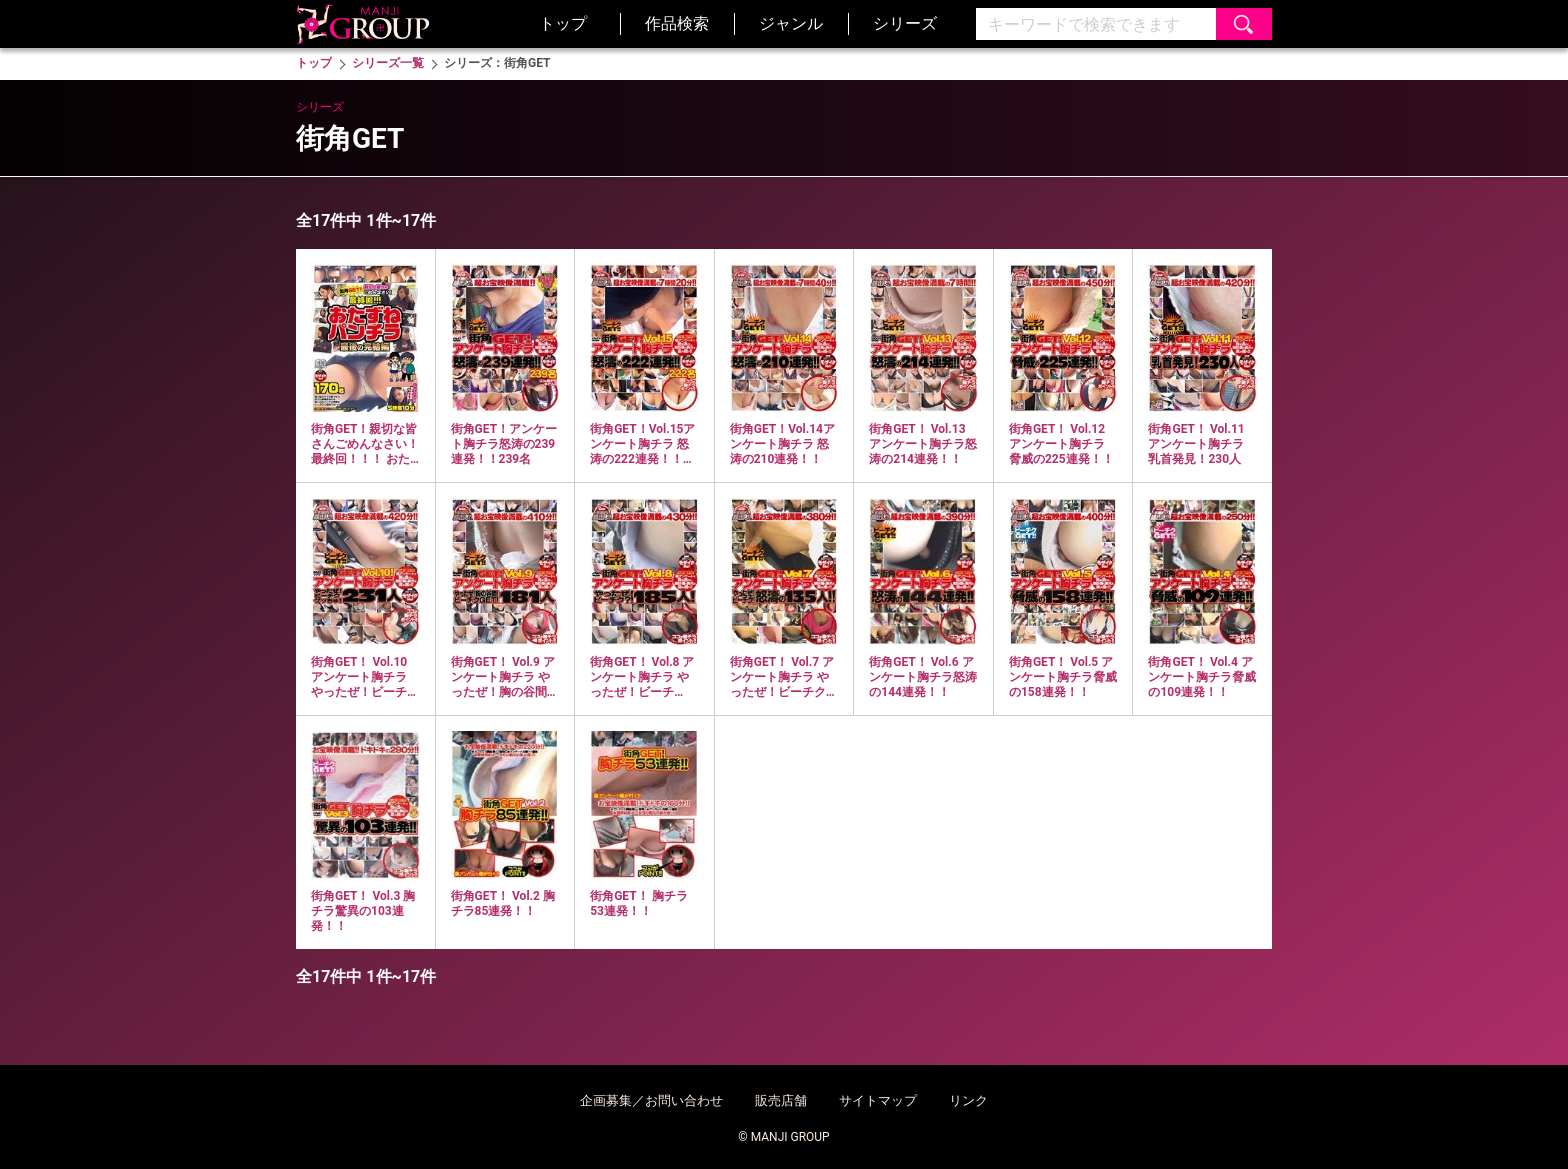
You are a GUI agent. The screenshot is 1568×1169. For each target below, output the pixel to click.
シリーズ (905, 23)
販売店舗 (781, 1100)
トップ (563, 23)
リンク (968, 1100)
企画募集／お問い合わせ (651, 1100)
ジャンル (791, 23)
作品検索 (677, 23)
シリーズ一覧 (388, 63)
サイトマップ (878, 1100)
